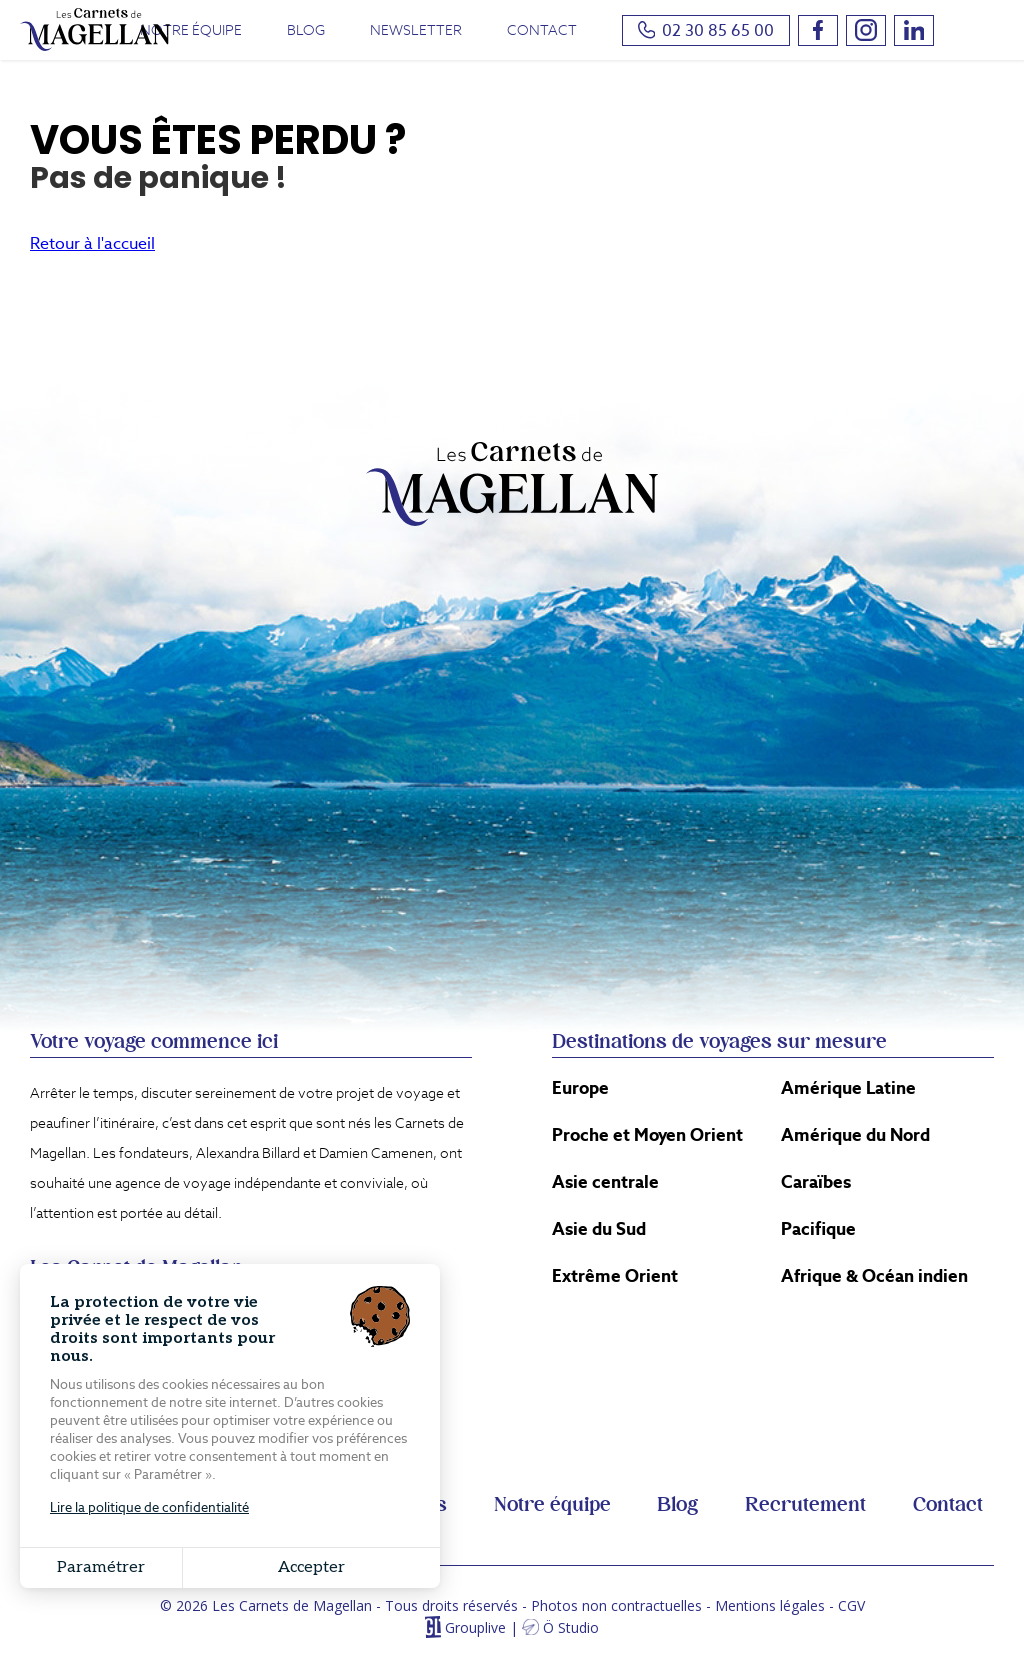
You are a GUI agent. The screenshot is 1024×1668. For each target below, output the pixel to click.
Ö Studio (571, 1627)
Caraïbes (816, 1182)
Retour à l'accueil (92, 243)
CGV (851, 1605)
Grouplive (475, 1627)
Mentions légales (770, 1605)
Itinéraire (323, 1290)
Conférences (387, 1505)
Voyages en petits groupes (160, 1505)
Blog (306, 30)
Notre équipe (191, 30)
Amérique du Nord (855, 1135)
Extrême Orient (615, 1276)
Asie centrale (605, 1182)
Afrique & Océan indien (874, 1276)
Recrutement (805, 1505)
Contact (542, 30)
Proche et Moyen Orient (647, 1135)
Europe (580, 1088)
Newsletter (416, 30)
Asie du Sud (599, 1229)
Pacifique (818, 1229)
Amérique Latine (848, 1088)
